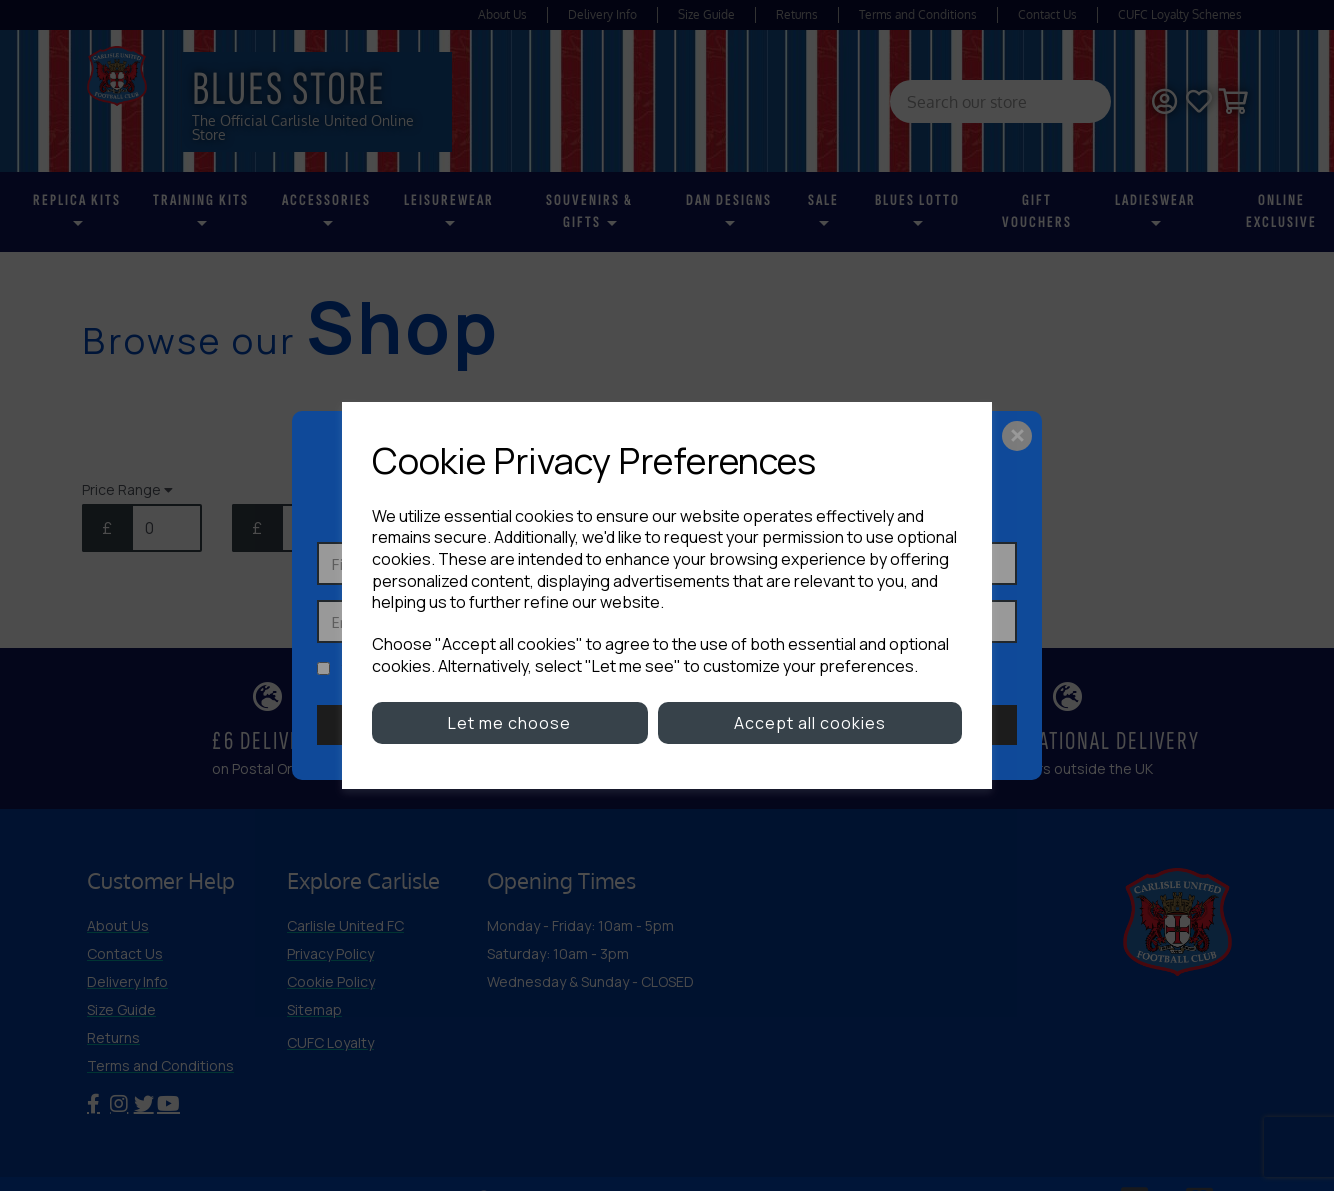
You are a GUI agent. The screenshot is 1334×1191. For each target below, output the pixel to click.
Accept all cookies (810, 723)
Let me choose (509, 723)
